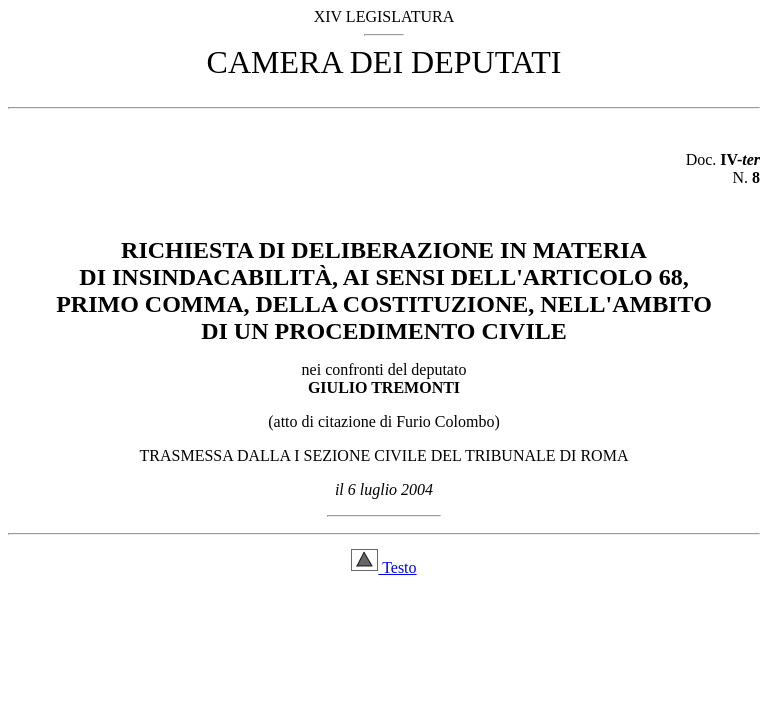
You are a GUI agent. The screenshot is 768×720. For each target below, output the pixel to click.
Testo (383, 567)
